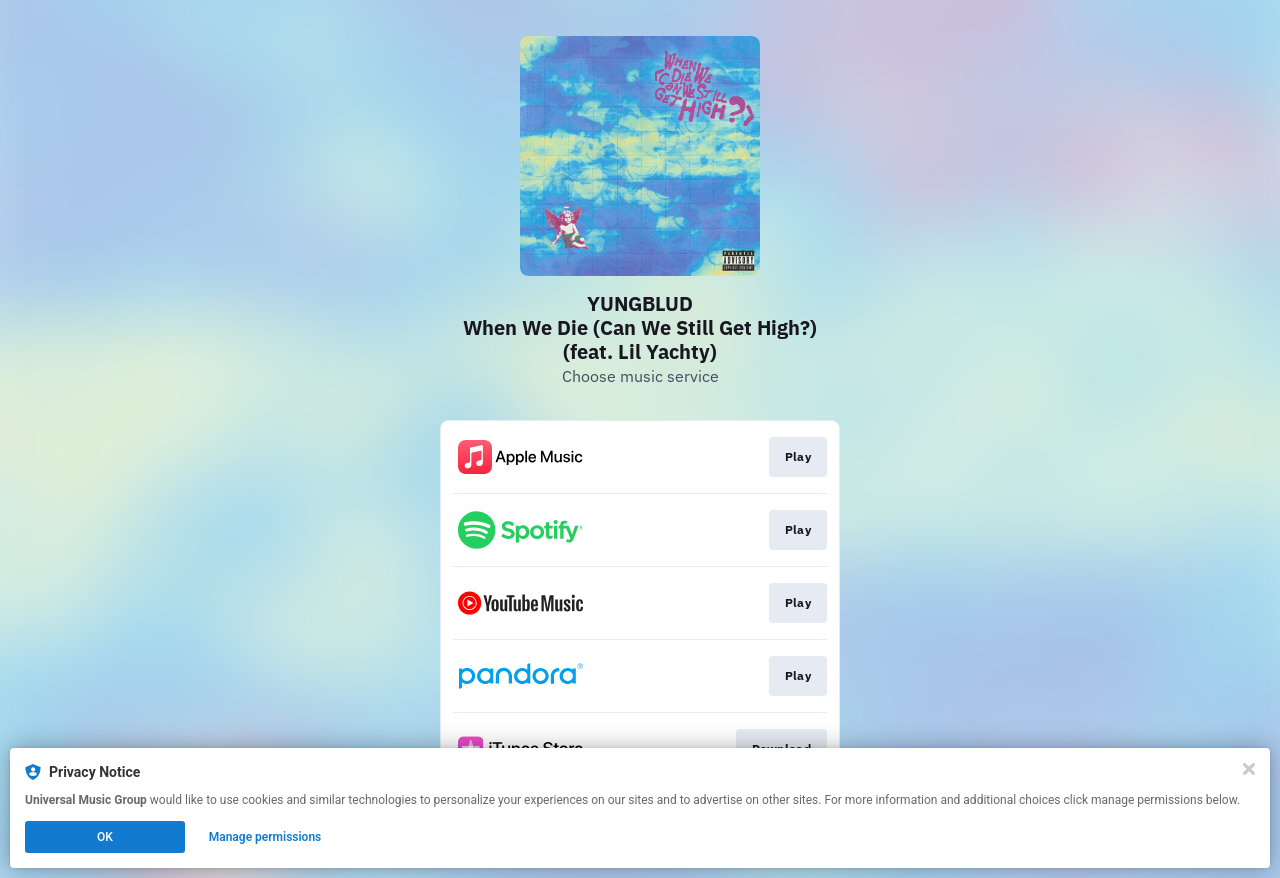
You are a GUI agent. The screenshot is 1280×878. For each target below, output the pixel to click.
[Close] (1249, 769)
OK (105, 837)
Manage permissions (265, 837)
